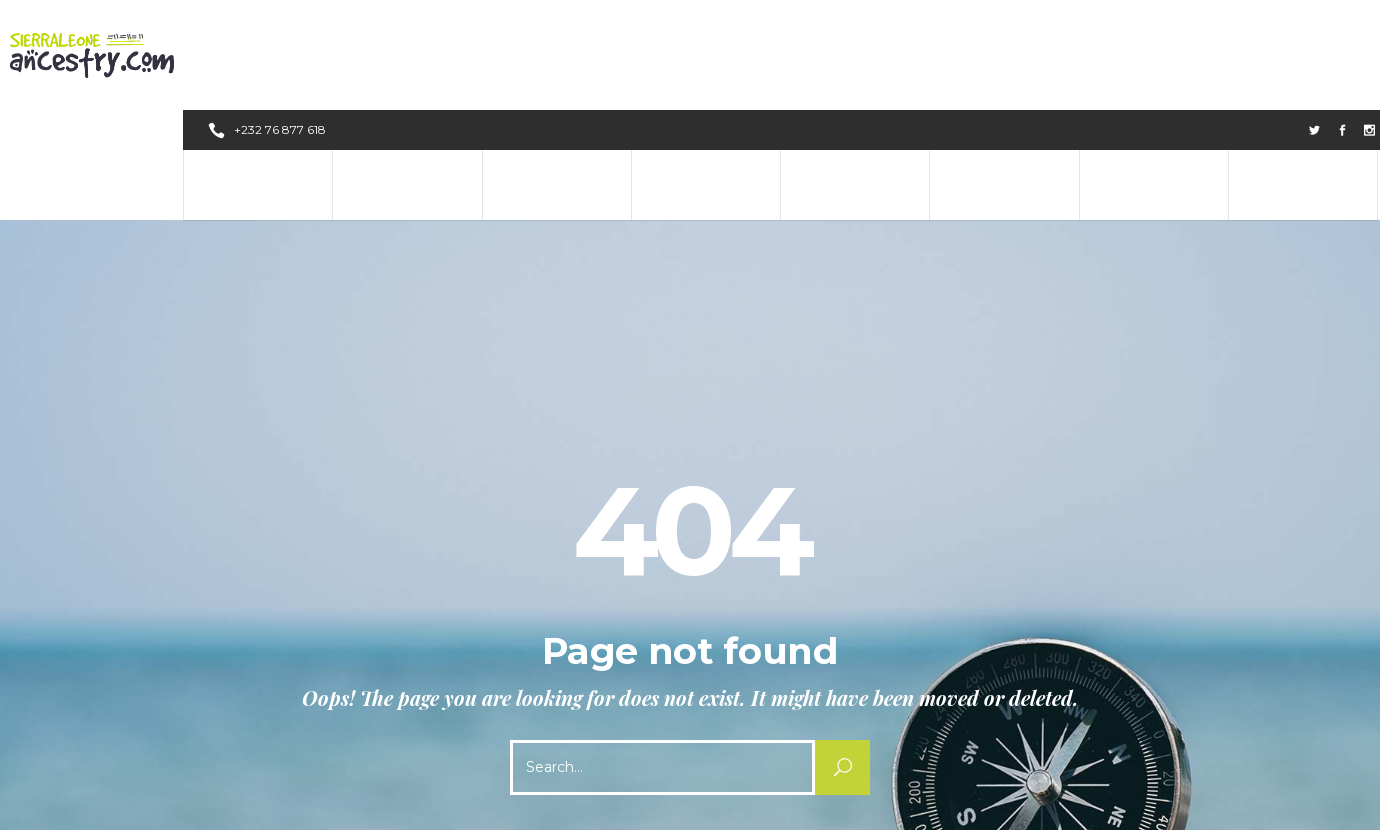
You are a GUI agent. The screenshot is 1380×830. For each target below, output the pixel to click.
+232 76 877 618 (281, 19)
